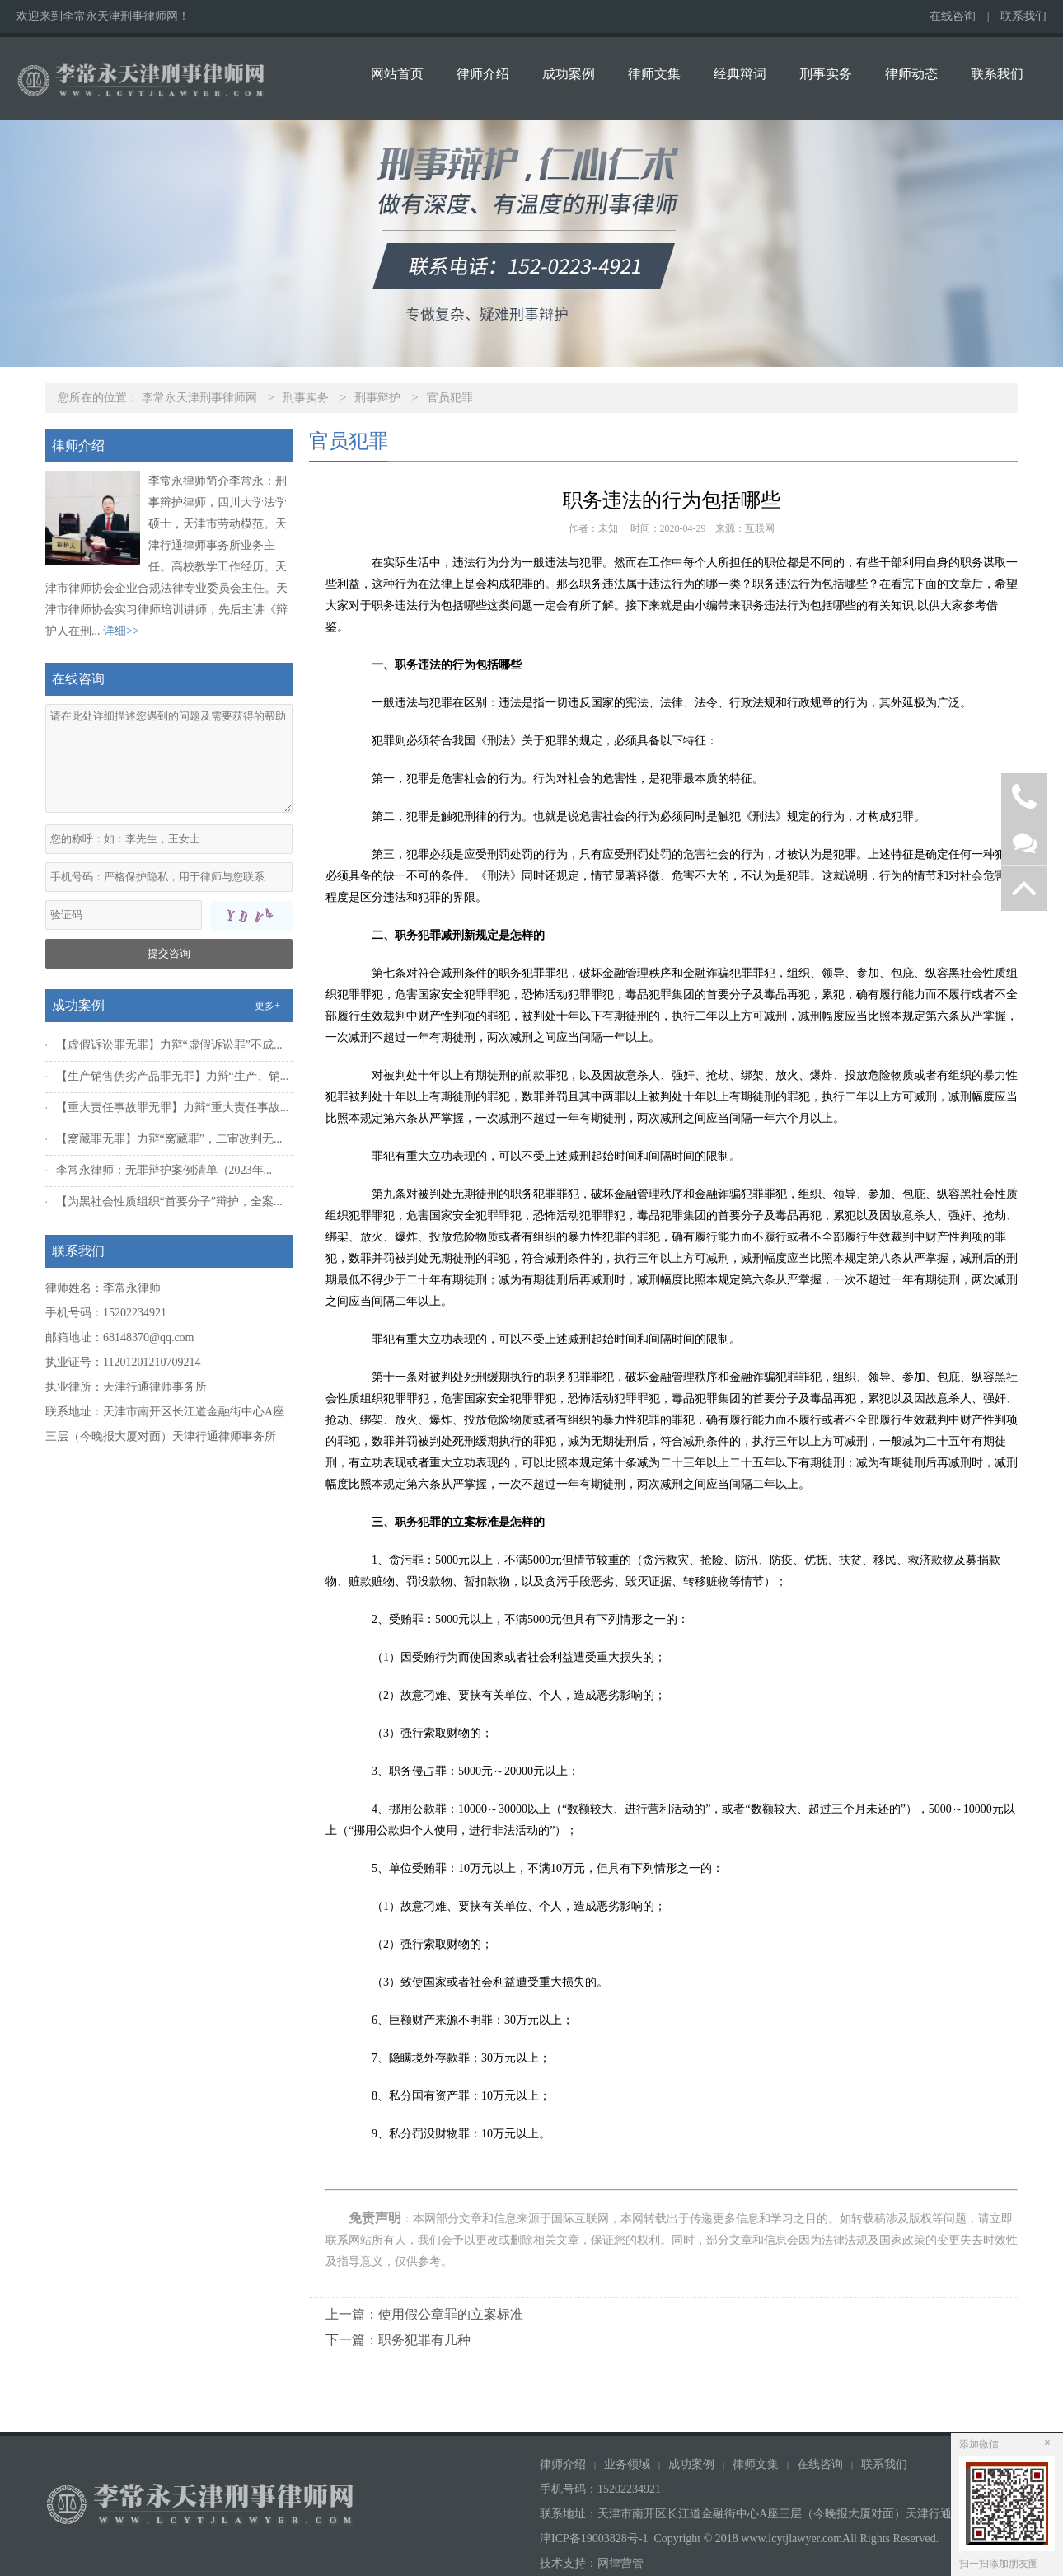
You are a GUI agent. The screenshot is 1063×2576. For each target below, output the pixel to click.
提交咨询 (169, 953)
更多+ (267, 1005)
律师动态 (911, 74)
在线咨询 (953, 16)
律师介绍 (483, 74)
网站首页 (397, 74)
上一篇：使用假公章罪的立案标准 (424, 2314)
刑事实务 (825, 74)
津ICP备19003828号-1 (594, 2538)
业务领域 (627, 2464)
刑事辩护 (377, 398)
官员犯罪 (450, 398)
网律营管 (620, 2563)
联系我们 (1023, 16)
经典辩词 (740, 74)
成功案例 (568, 74)
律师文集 (654, 74)
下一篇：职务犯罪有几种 (398, 2340)
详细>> (121, 631)
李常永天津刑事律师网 (199, 398)
